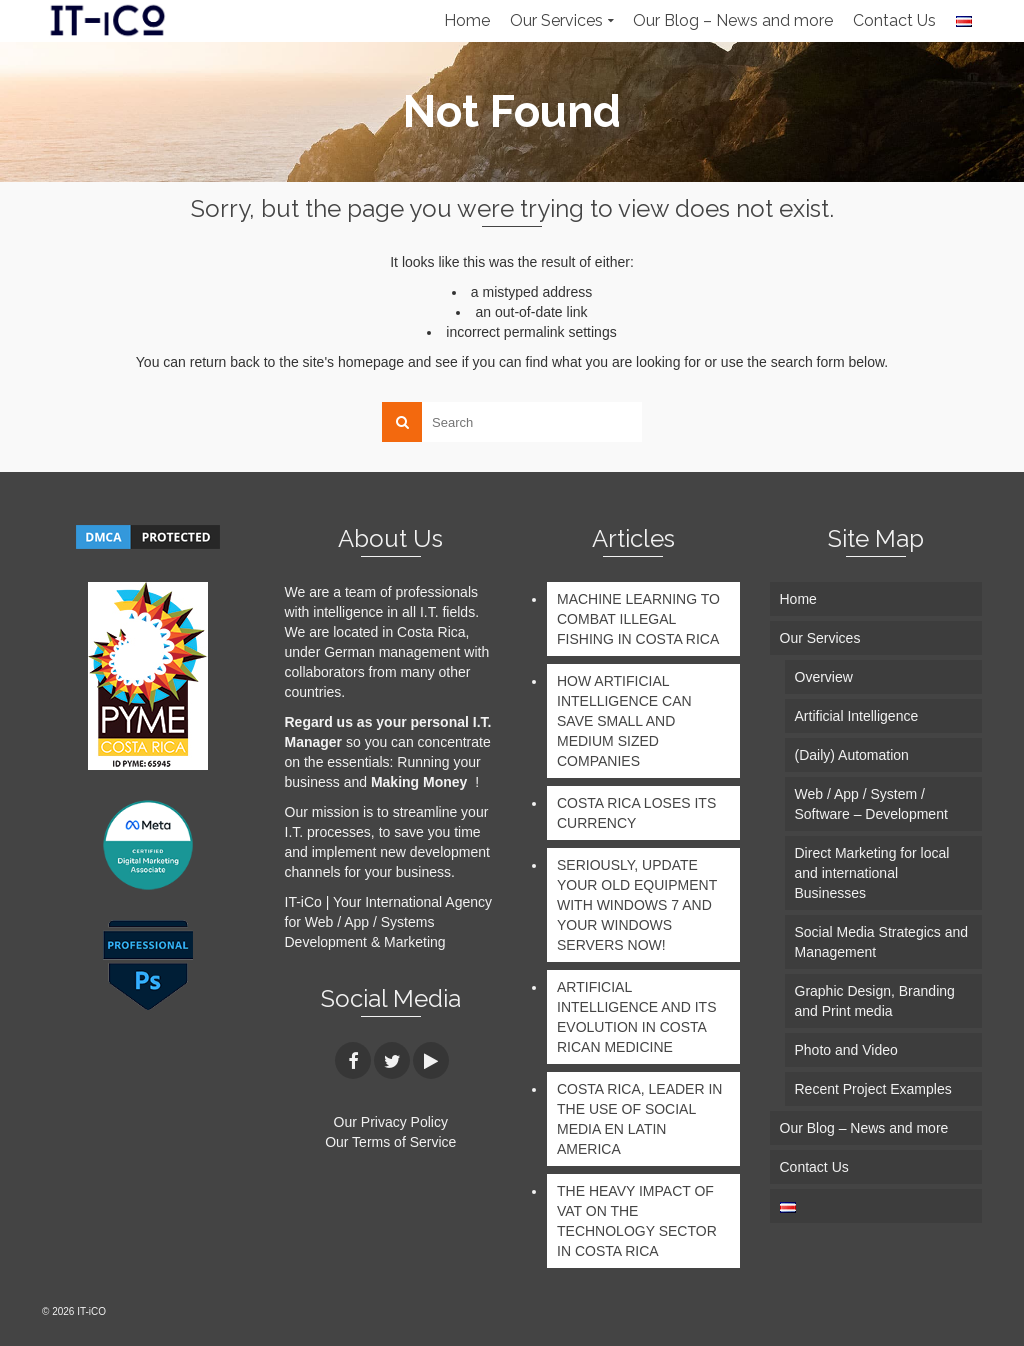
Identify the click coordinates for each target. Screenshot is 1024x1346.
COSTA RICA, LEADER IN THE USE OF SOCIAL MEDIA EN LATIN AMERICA (639, 1119)
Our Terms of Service (390, 1142)
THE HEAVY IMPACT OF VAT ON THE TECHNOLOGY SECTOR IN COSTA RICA (637, 1221)
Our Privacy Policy (391, 1122)
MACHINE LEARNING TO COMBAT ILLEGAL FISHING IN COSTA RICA (638, 619)
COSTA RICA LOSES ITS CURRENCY (636, 813)
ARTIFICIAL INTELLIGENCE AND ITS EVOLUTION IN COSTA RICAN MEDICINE (636, 1017)
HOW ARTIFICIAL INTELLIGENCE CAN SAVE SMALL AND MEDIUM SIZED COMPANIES (624, 721)
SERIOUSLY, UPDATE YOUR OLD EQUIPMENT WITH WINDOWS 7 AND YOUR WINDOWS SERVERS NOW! (637, 905)
